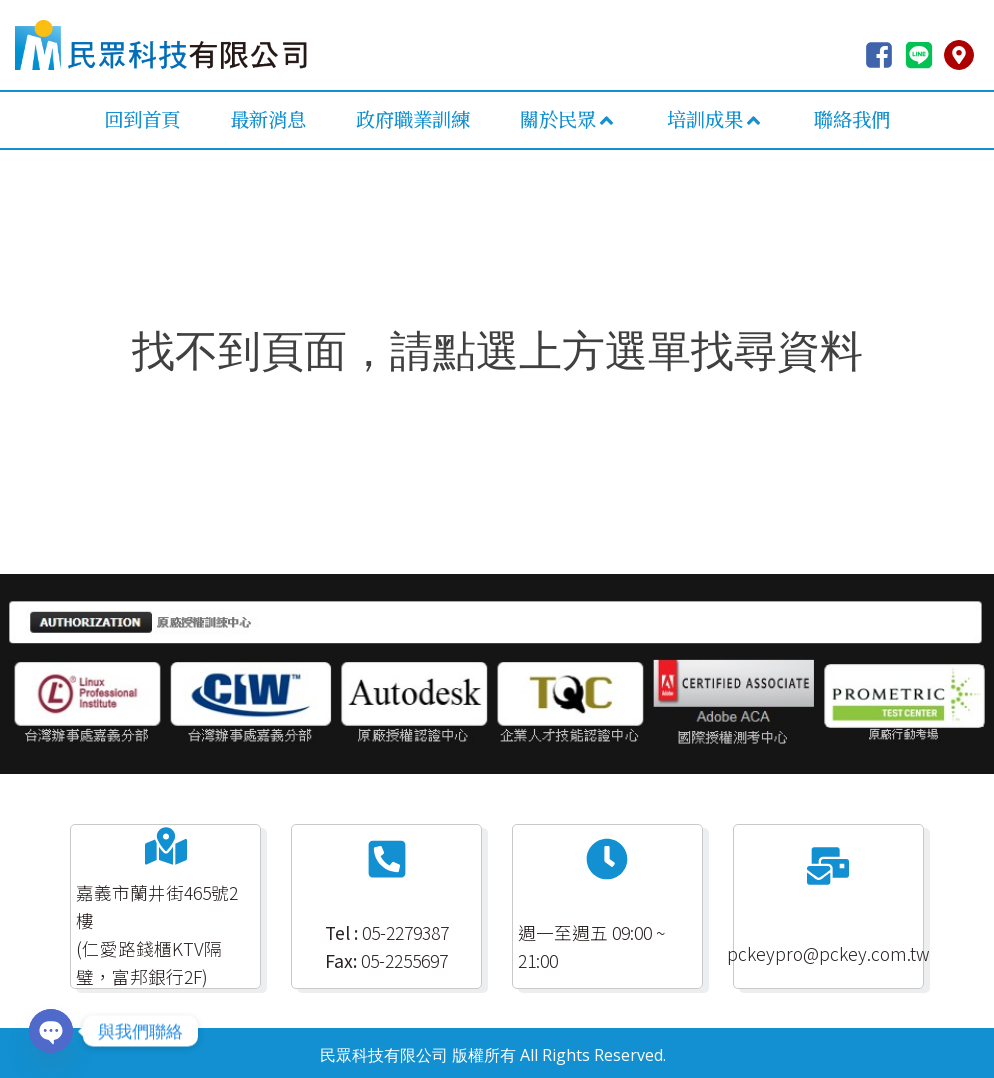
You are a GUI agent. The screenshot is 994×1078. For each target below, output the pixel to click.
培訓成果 (715, 119)
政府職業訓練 (413, 119)
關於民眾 (568, 119)
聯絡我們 (852, 119)
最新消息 (268, 119)
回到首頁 (142, 119)
